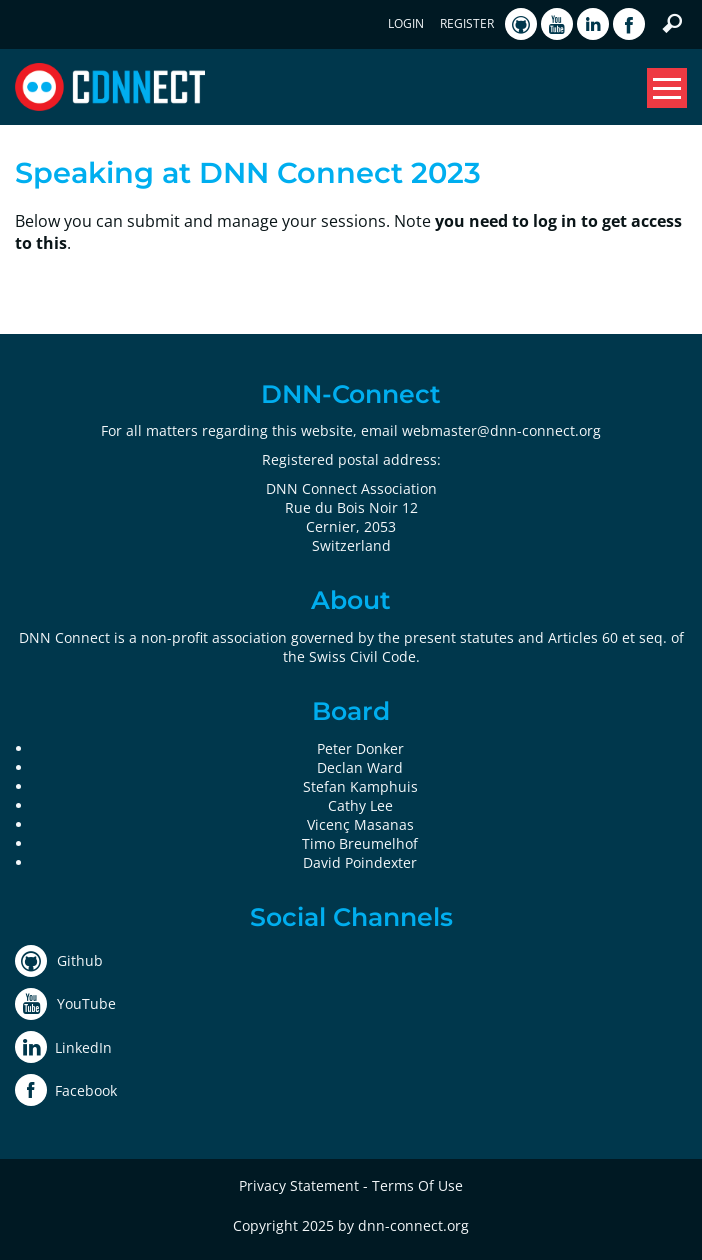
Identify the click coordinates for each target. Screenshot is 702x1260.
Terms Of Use (417, 1185)
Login (406, 23)
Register (467, 23)
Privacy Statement (299, 1185)
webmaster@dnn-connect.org (501, 430)
